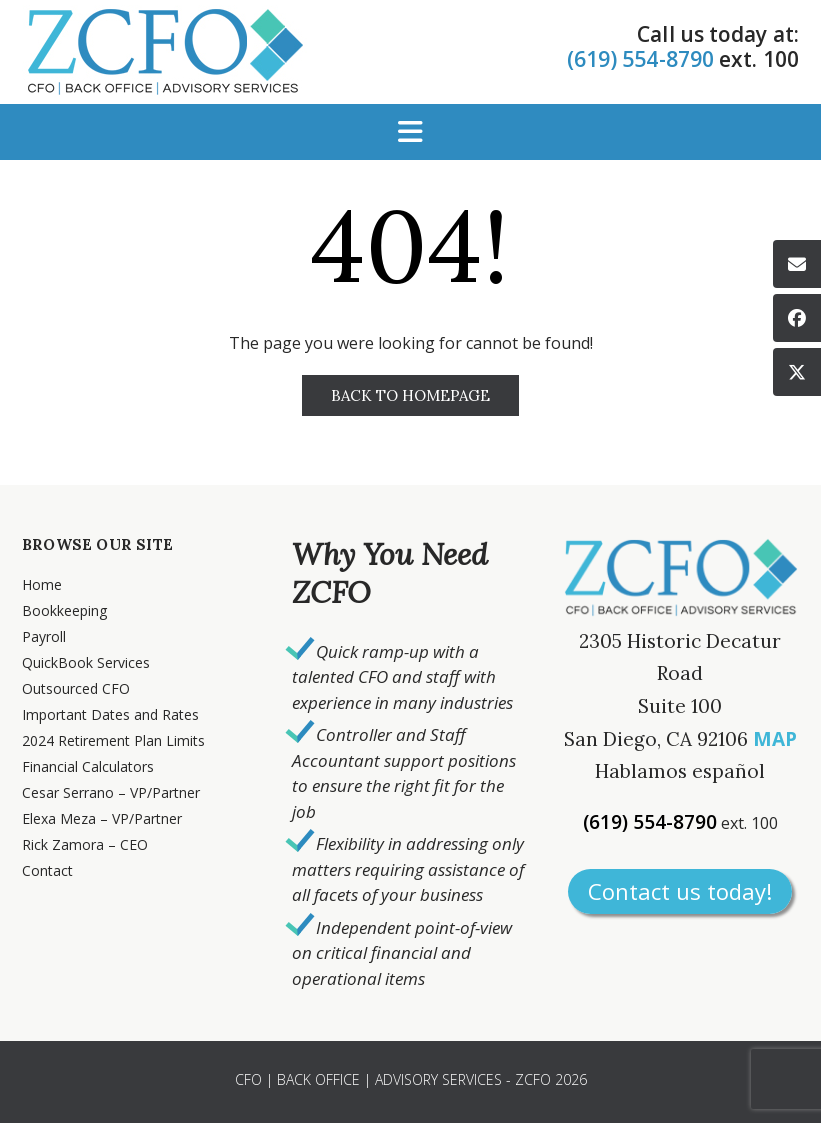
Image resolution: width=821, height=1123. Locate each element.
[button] (410, 132)
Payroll (44, 636)
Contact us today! (680, 891)
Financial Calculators (88, 766)
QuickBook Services (86, 662)
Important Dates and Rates (110, 714)
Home (42, 584)
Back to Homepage (410, 395)
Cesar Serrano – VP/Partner (111, 792)
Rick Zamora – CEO (85, 844)
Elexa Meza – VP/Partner (102, 818)
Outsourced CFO (76, 688)
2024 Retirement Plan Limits (113, 740)
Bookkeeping (64, 610)
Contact (47, 870)
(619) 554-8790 (640, 59)
